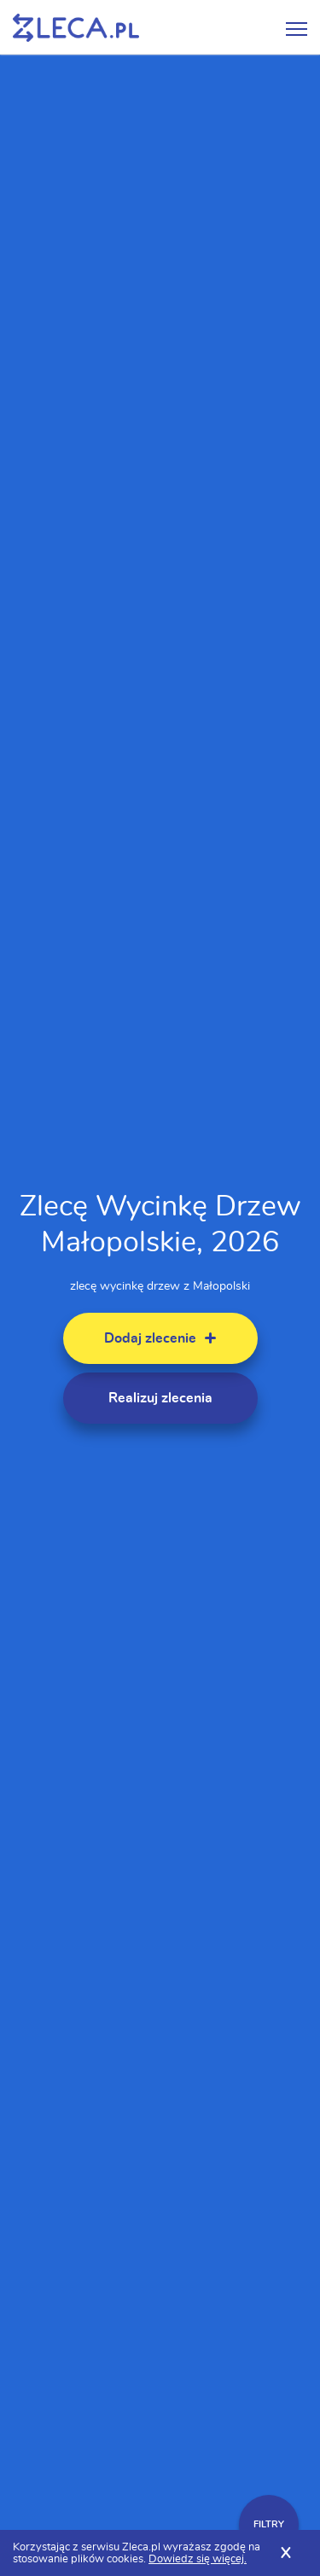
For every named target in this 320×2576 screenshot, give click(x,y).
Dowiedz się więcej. (197, 2559)
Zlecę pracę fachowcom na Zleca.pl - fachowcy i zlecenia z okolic (76, 28)
